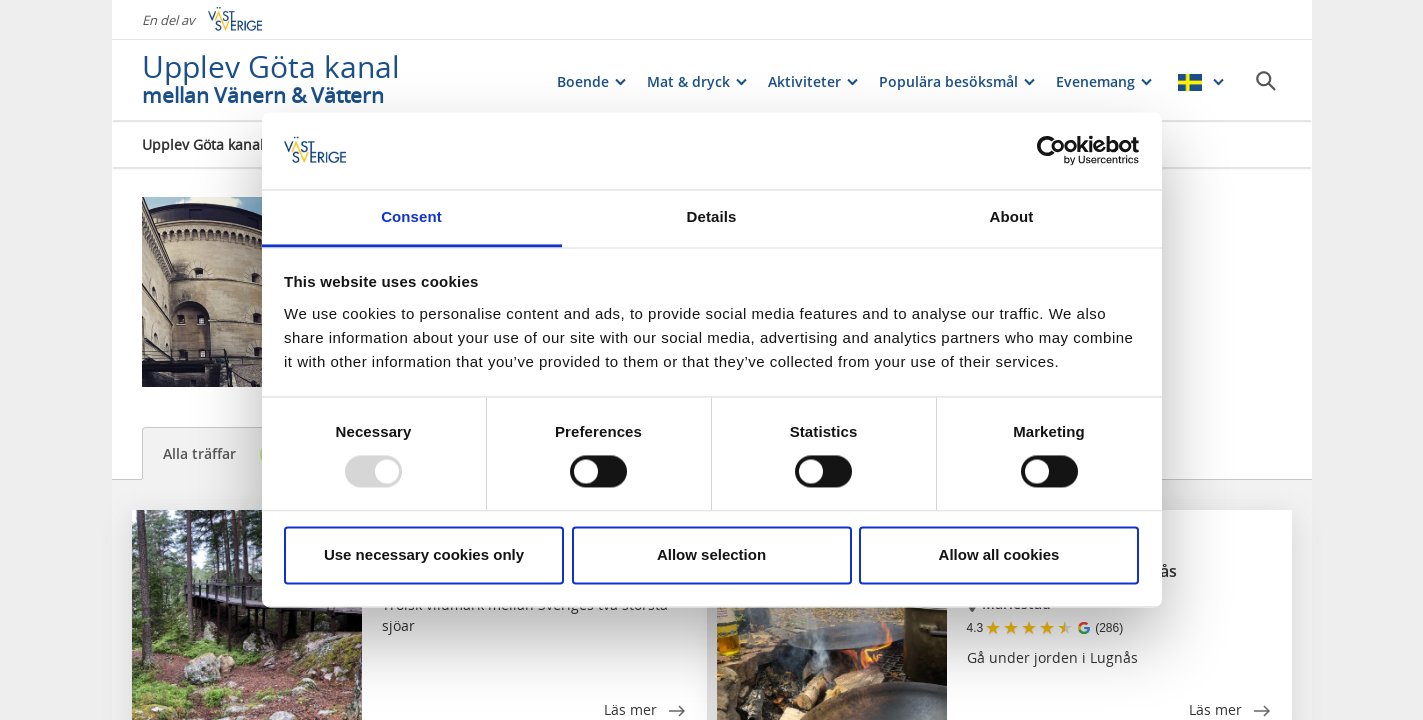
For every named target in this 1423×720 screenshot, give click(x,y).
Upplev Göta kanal (203, 144)
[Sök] (1266, 81)
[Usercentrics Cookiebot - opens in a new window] (1051, 151)
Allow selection (711, 554)
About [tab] (1012, 216)
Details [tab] (712, 216)
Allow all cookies (999, 554)
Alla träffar (225, 454)
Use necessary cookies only (424, 554)
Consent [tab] (411, 216)
